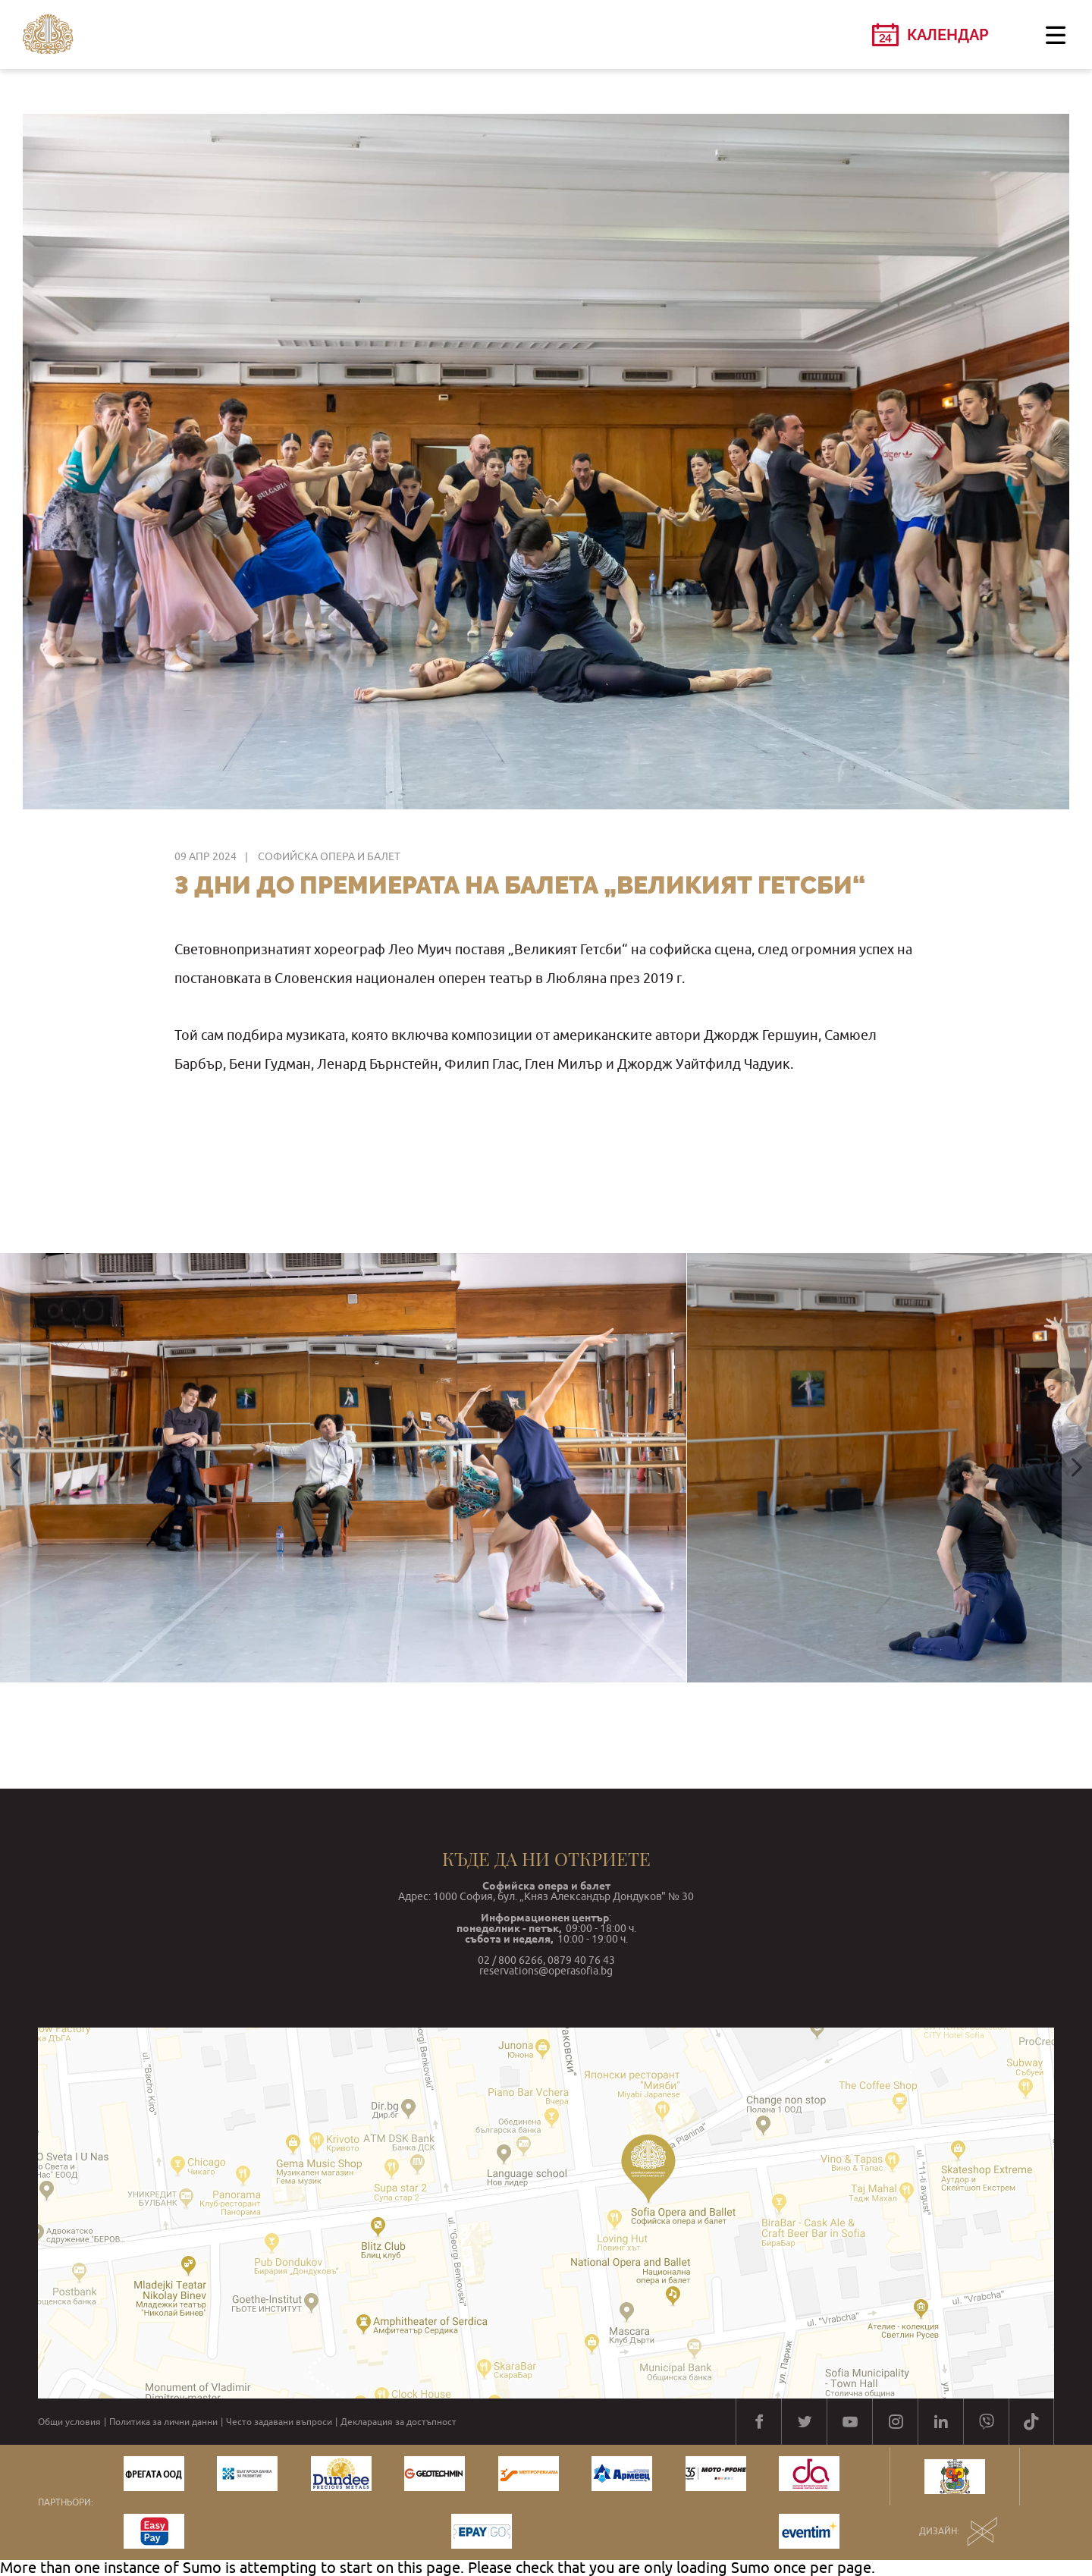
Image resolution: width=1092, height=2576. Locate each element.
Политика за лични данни (163, 2422)
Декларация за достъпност (398, 2422)
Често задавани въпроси (279, 2422)
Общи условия (69, 2422)
